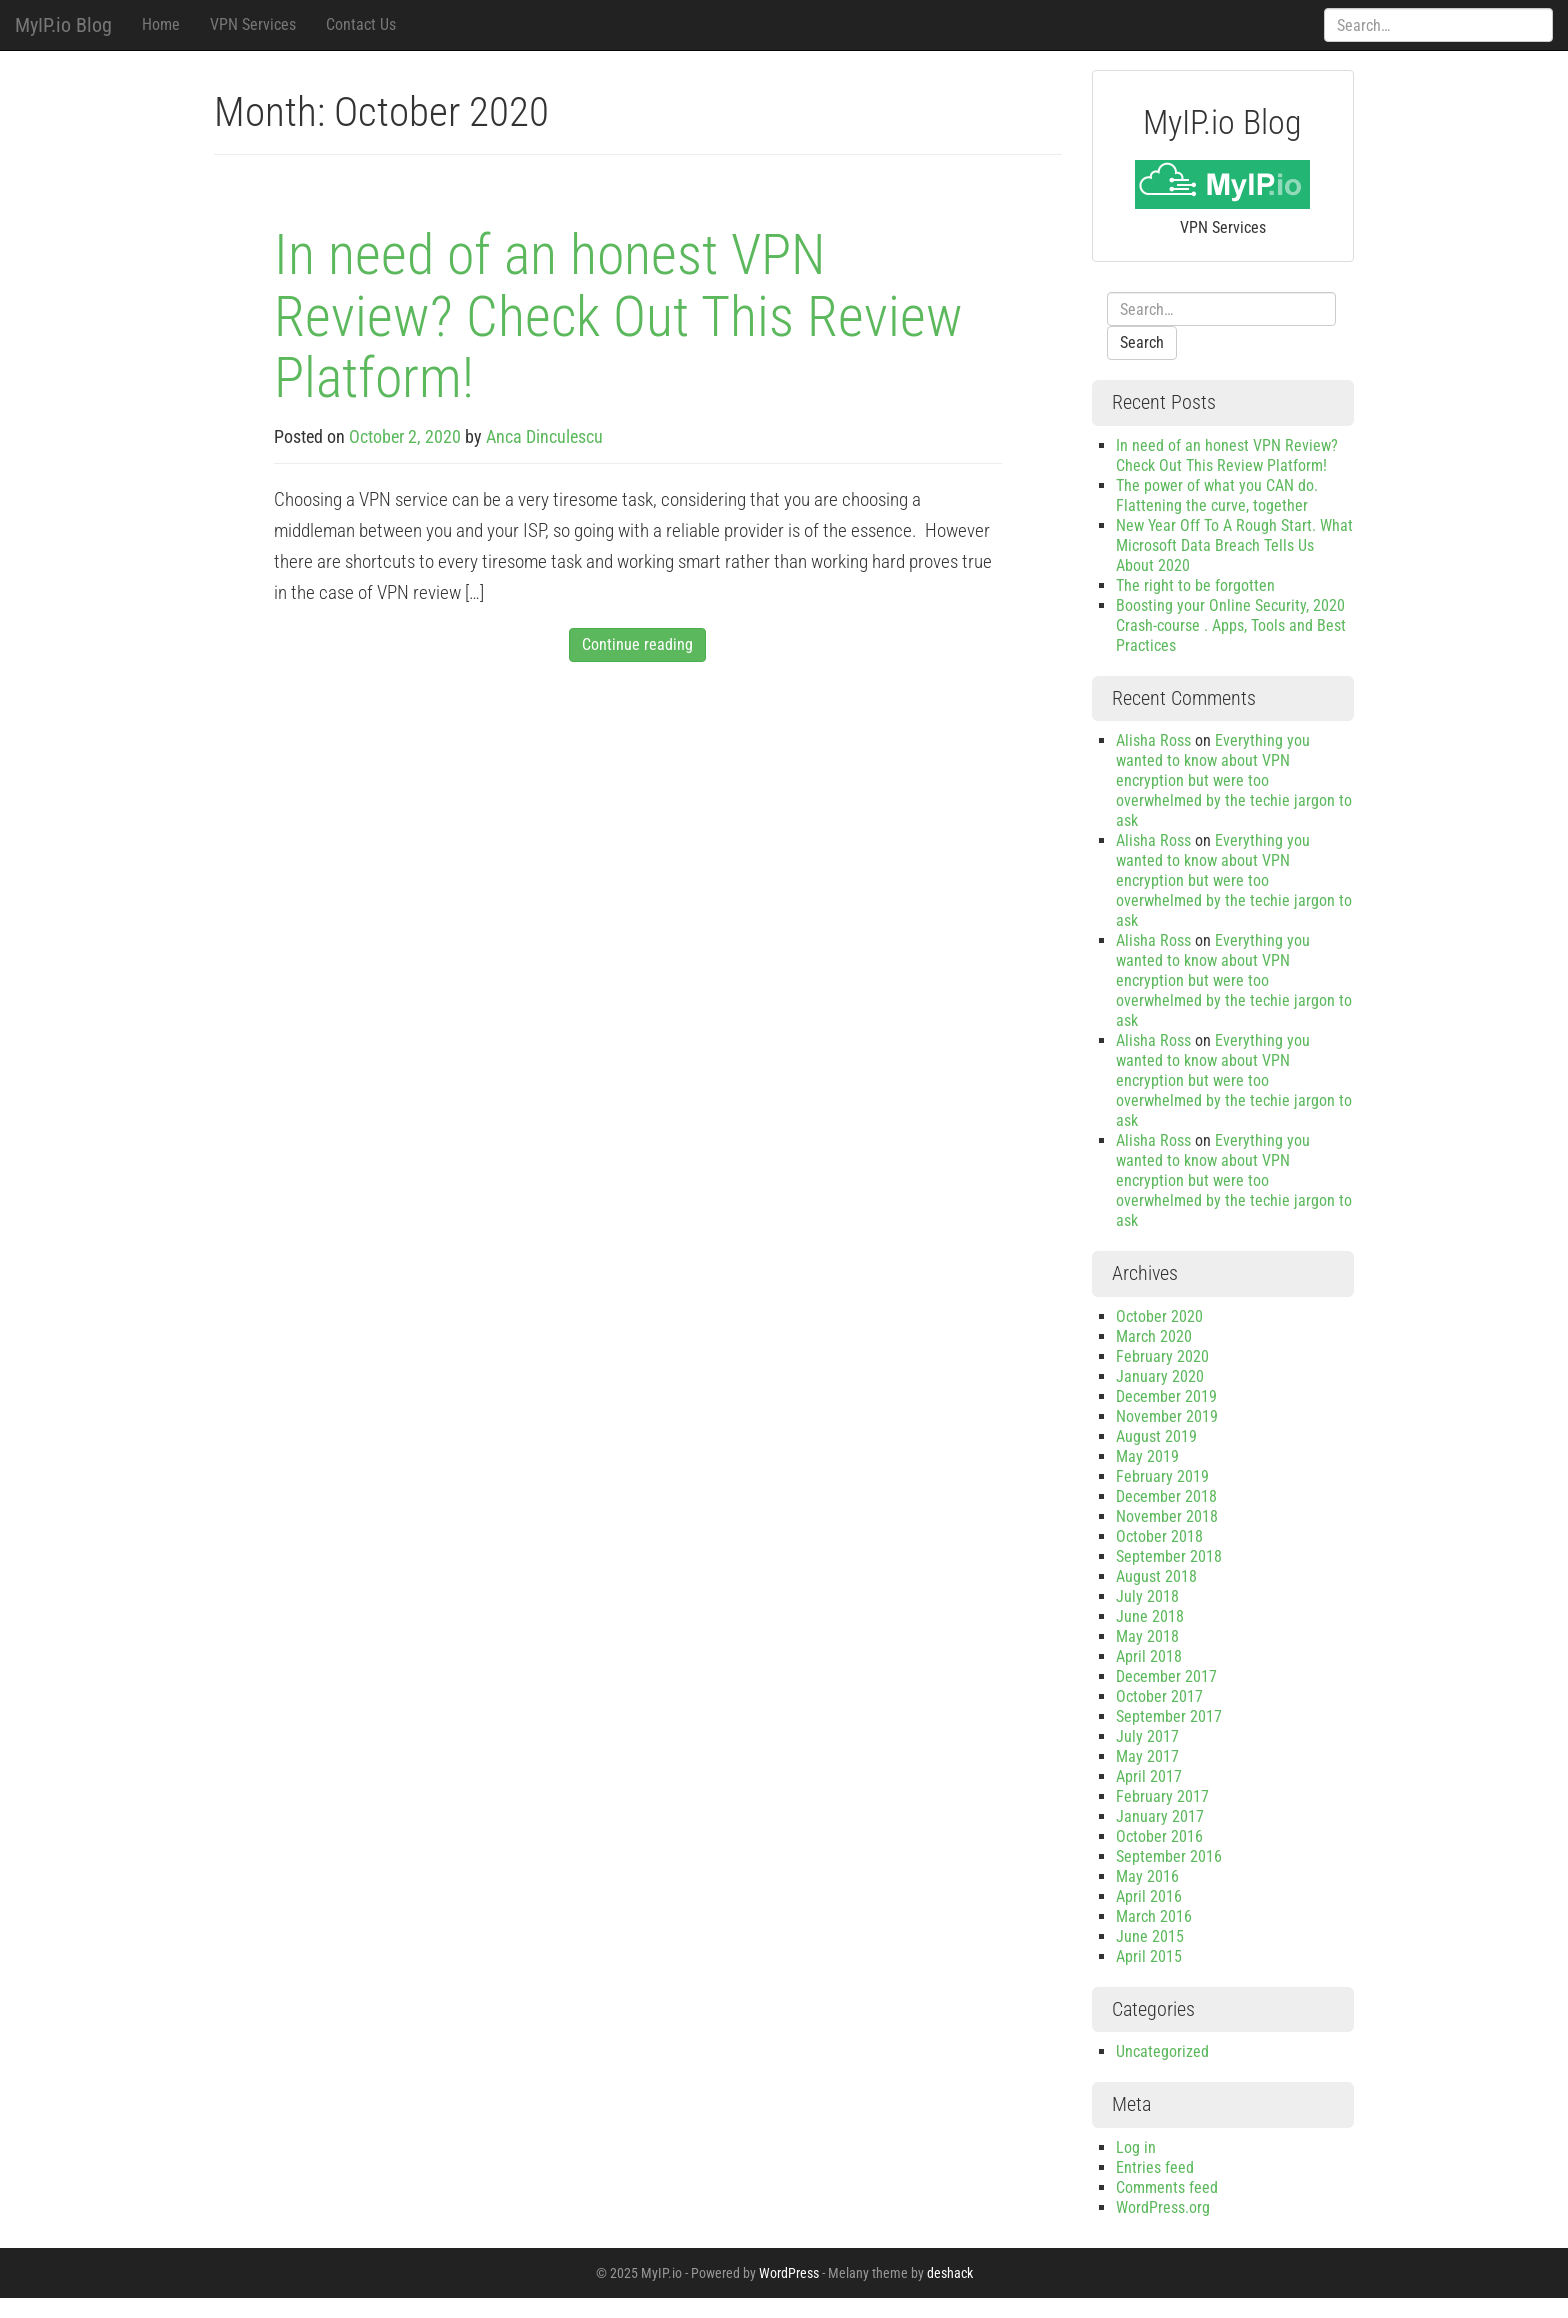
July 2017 (1147, 1736)
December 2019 (1166, 1396)
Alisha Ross (1153, 740)
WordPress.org (1163, 2207)
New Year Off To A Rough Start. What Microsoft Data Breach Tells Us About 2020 (1234, 545)
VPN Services (253, 24)
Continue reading (637, 644)
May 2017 (1147, 1756)
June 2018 (1150, 1616)
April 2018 (1149, 1656)
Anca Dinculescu (544, 436)
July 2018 (1147, 1596)
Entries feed (1155, 2167)
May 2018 (1147, 1636)
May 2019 (1147, 1456)
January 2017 (1160, 1816)
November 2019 (1167, 1416)
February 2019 (1162, 1476)
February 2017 (1162, 1796)
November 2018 (1167, 1516)
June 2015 (1150, 1936)
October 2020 (1159, 1316)
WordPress (789, 2273)
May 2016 (1147, 1876)
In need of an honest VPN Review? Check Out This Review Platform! (618, 316)
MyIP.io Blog (63, 25)
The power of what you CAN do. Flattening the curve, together (1217, 495)
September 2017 (1169, 1716)
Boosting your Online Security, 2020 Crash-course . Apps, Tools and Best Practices (1231, 625)
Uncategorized (1162, 2051)
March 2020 (1154, 1336)
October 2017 (1159, 1696)
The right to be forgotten (1195, 585)
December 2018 (1166, 1496)
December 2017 (1166, 1676)
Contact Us (361, 24)
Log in (1136, 2147)
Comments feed (1167, 2187)
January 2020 (1160, 1376)
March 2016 (1154, 1916)
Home (161, 24)
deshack (950, 2273)
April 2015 (1149, 1956)
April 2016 (1149, 1896)
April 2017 (1149, 1776)
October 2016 (1159, 1836)
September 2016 (1169, 1856)
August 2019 (1156, 1436)
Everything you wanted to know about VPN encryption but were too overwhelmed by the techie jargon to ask (1234, 780)
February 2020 (1162, 1356)
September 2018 (1169, 1556)
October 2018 (1159, 1536)
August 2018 (1156, 1576)
